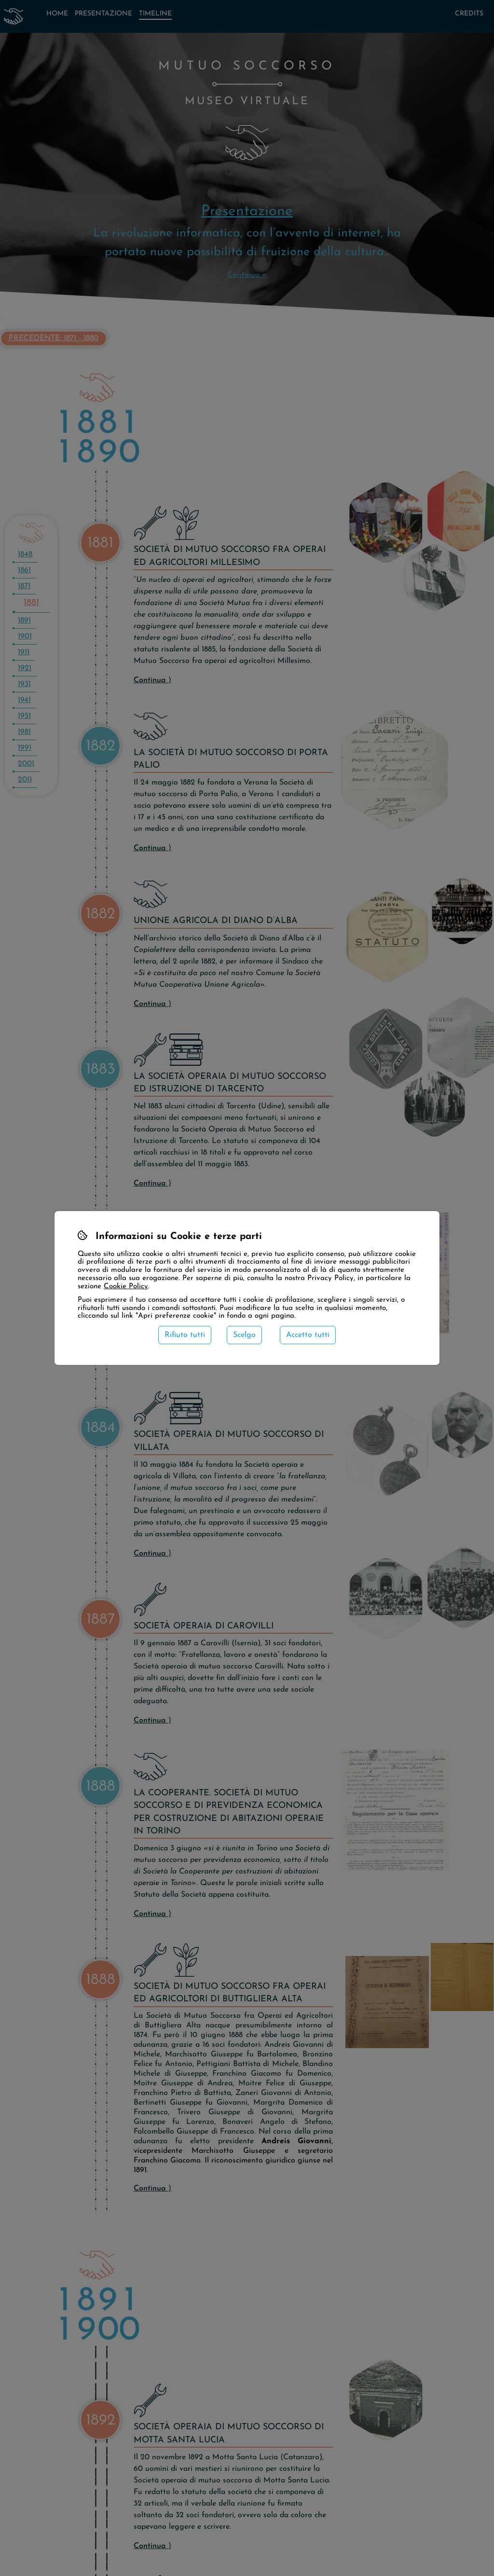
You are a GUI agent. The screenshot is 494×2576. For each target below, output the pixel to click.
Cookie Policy (126, 1286)
